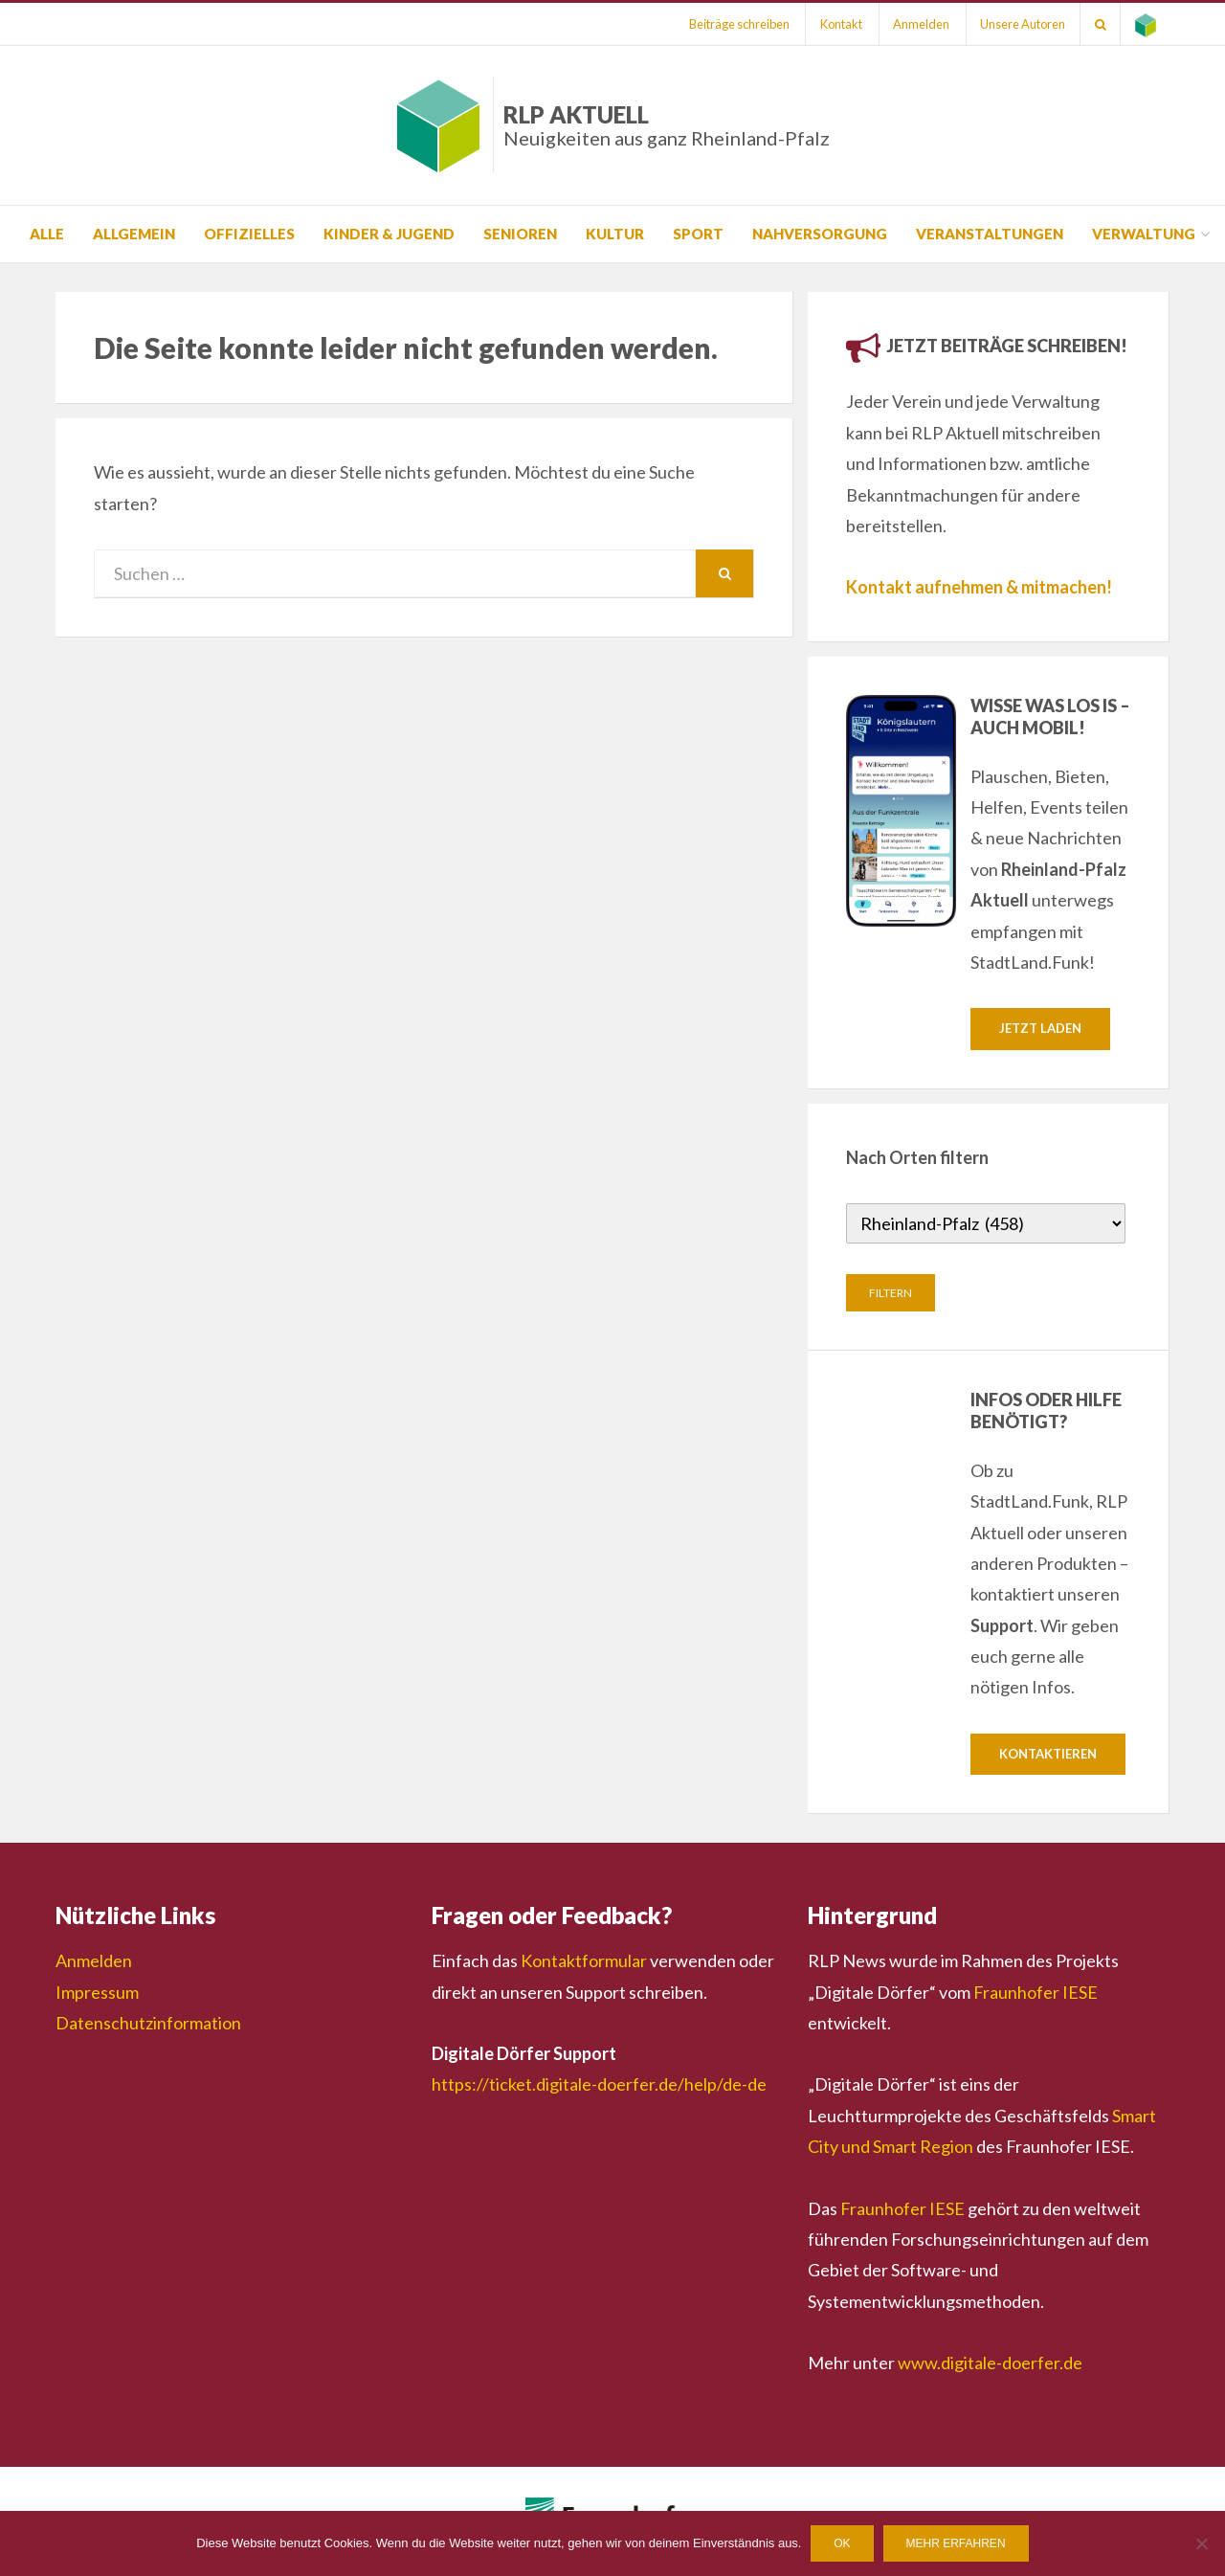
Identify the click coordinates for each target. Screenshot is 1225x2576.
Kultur (615, 233)
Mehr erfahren (956, 2543)
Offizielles (249, 233)
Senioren (520, 233)
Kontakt (838, 24)
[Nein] (1201, 2543)
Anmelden (919, 24)
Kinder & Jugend (389, 233)
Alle (47, 233)
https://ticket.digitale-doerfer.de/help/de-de (599, 2084)
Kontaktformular (584, 1961)
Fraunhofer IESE (1035, 1992)
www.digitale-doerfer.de (990, 2362)
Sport (698, 233)
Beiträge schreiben (735, 24)
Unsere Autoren (1021, 24)
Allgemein (134, 233)
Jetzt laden (1040, 1028)
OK (842, 2543)
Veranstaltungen (989, 233)
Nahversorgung (819, 233)
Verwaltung (1143, 233)
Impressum (97, 1992)
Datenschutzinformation (148, 2022)
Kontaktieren (1048, 1753)
